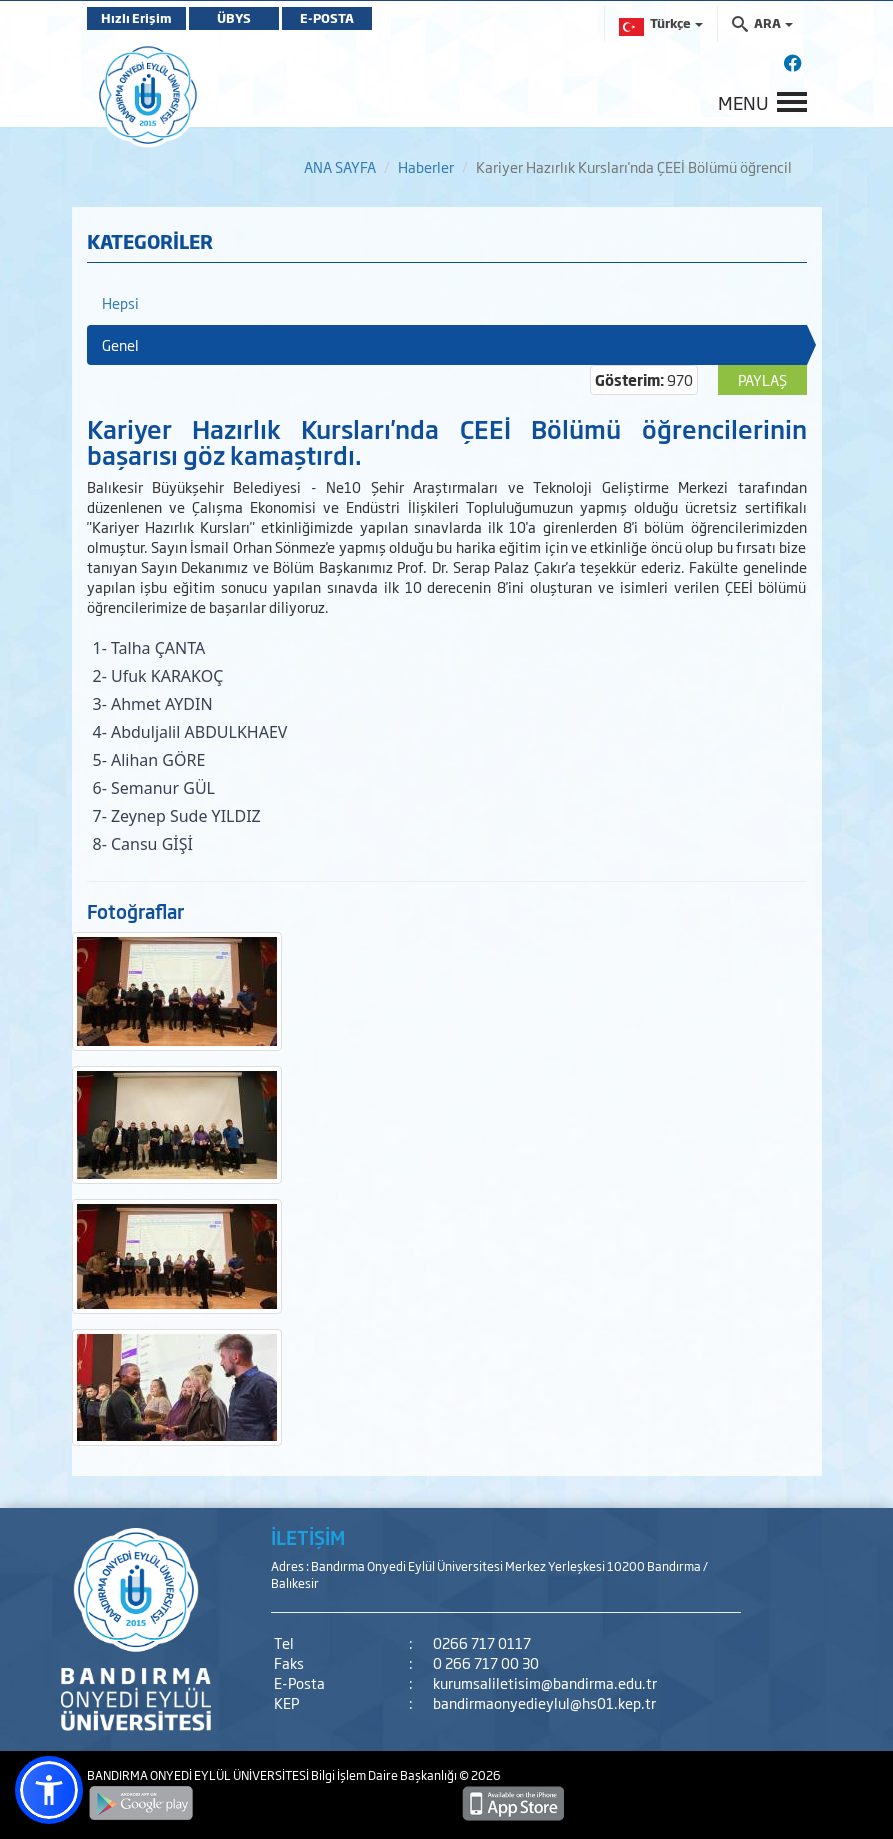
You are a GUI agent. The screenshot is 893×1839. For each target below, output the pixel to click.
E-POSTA (327, 18)
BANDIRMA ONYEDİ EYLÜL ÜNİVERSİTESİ (199, 1775)
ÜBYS (234, 18)
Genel (120, 344)
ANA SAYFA (340, 166)
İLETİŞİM (308, 1537)
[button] (49, 1790)
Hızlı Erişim (136, 18)
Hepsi (120, 302)
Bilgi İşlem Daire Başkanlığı (385, 1775)
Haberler (426, 166)
